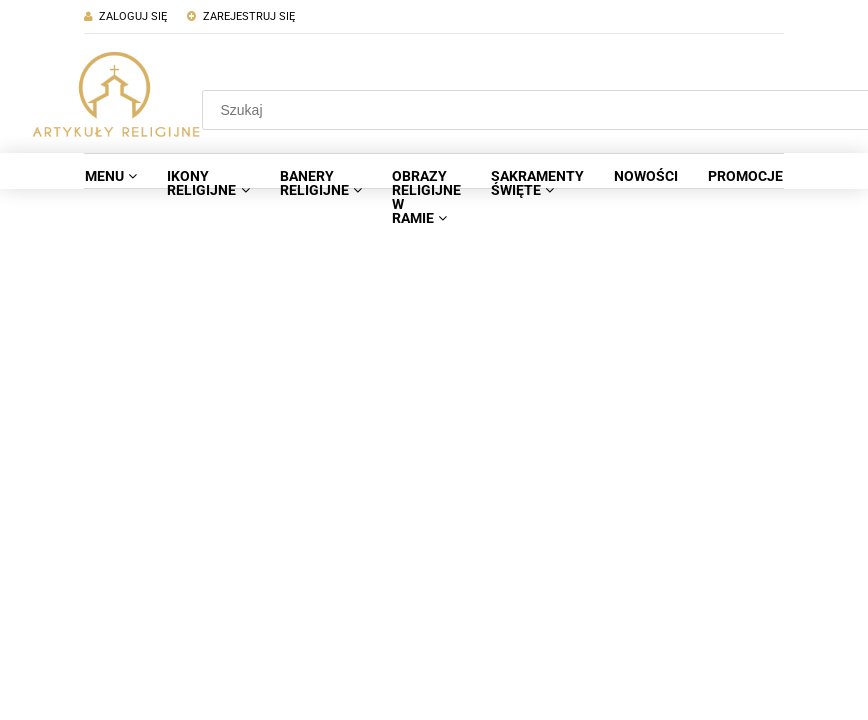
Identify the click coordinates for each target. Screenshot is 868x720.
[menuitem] (111, 176)
